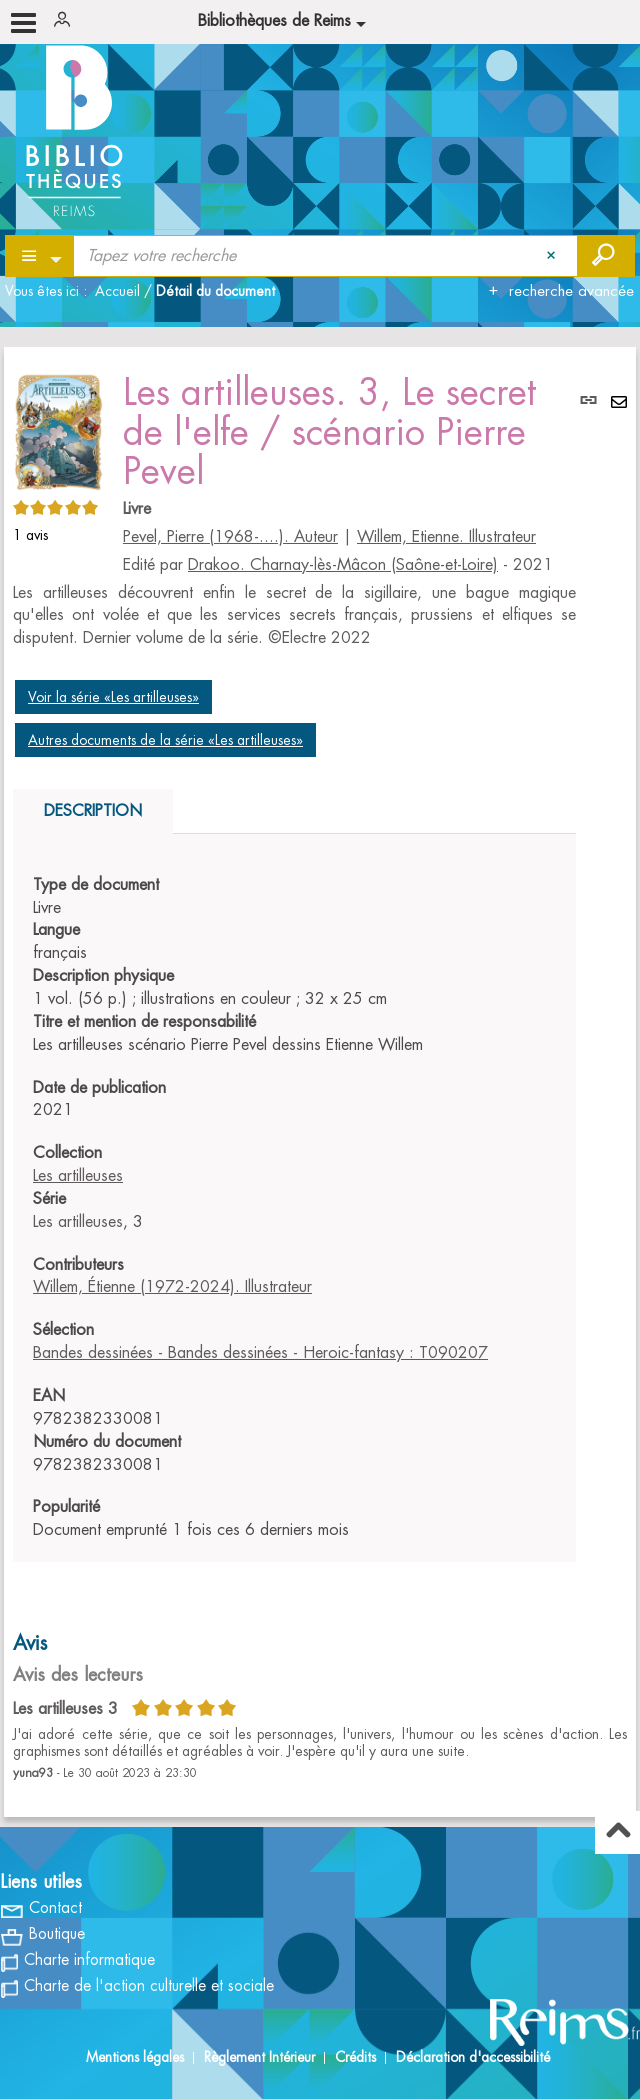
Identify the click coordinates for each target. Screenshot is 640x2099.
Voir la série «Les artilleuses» (113, 697)
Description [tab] (93, 811)
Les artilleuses (78, 1176)
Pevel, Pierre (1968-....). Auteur (230, 537)
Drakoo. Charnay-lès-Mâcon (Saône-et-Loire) (343, 565)
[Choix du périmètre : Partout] (40, 256)
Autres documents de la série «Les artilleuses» (165, 740)
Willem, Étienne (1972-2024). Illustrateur (172, 1287)
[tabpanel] (294, 1208)
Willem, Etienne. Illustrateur (446, 537)
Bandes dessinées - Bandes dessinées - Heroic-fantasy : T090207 (260, 1353)
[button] (58, 428)
